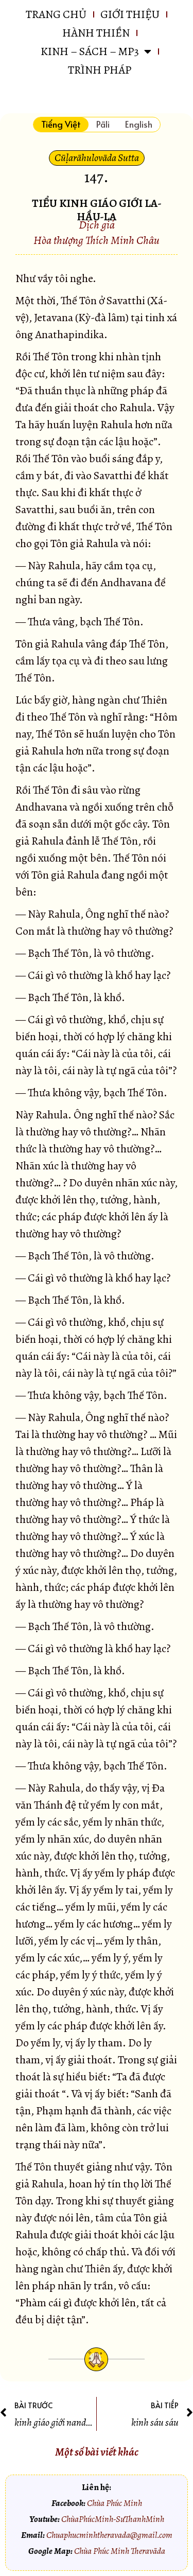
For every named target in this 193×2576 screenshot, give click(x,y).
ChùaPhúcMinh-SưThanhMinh (112, 2519)
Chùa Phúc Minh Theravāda (119, 2551)
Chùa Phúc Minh (114, 2503)
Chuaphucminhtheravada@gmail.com (109, 2535)
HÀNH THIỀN (96, 33)
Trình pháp (99, 70)
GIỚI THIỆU (130, 14)
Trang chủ (56, 14)
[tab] (61, 124)
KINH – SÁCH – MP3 (96, 51)
